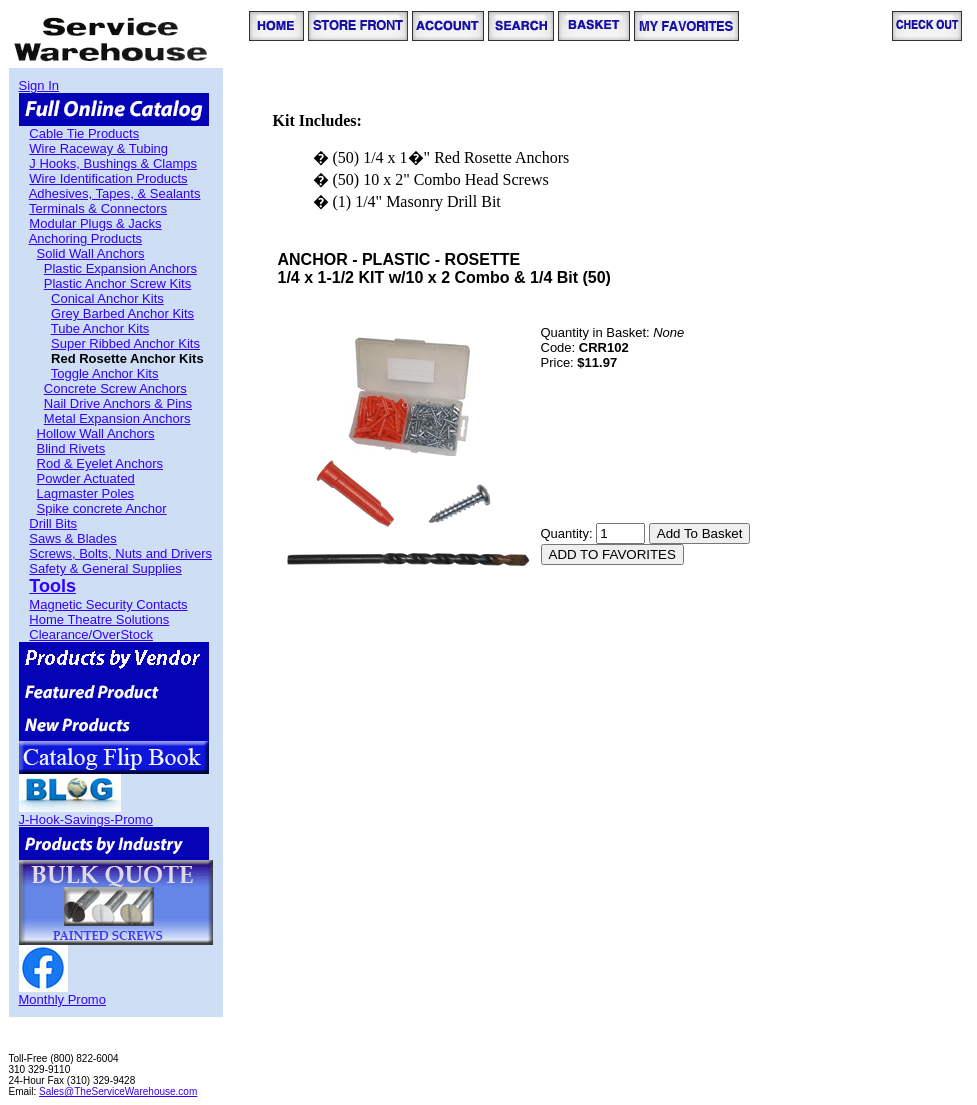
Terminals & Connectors (98, 208)
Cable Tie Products (84, 133)
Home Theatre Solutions (99, 619)
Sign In (39, 85)
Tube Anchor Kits (100, 328)
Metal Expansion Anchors (117, 418)
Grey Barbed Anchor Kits (122, 313)
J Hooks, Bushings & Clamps (113, 163)
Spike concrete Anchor (102, 508)
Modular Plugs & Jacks (95, 223)
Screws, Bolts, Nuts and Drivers (120, 553)
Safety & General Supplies (105, 568)
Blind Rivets (71, 448)
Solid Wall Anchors (91, 253)
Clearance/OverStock (91, 634)
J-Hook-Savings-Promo (86, 819)
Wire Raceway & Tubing (98, 148)
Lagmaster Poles (86, 493)
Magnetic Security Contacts (108, 604)
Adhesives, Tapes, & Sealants (115, 193)
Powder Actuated (86, 478)
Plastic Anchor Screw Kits (117, 283)
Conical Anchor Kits (107, 298)
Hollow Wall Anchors (96, 433)
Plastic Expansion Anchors (120, 268)
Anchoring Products (85, 238)
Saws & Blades (72, 538)
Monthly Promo (62, 999)
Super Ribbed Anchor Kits (125, 343)
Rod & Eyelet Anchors (100, 463)
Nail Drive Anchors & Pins (118, 403)
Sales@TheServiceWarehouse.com (118, 1091)
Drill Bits (53, 523)
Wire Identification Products (108, 178)
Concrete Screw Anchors (115, 388)
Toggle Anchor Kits (105, 373)
